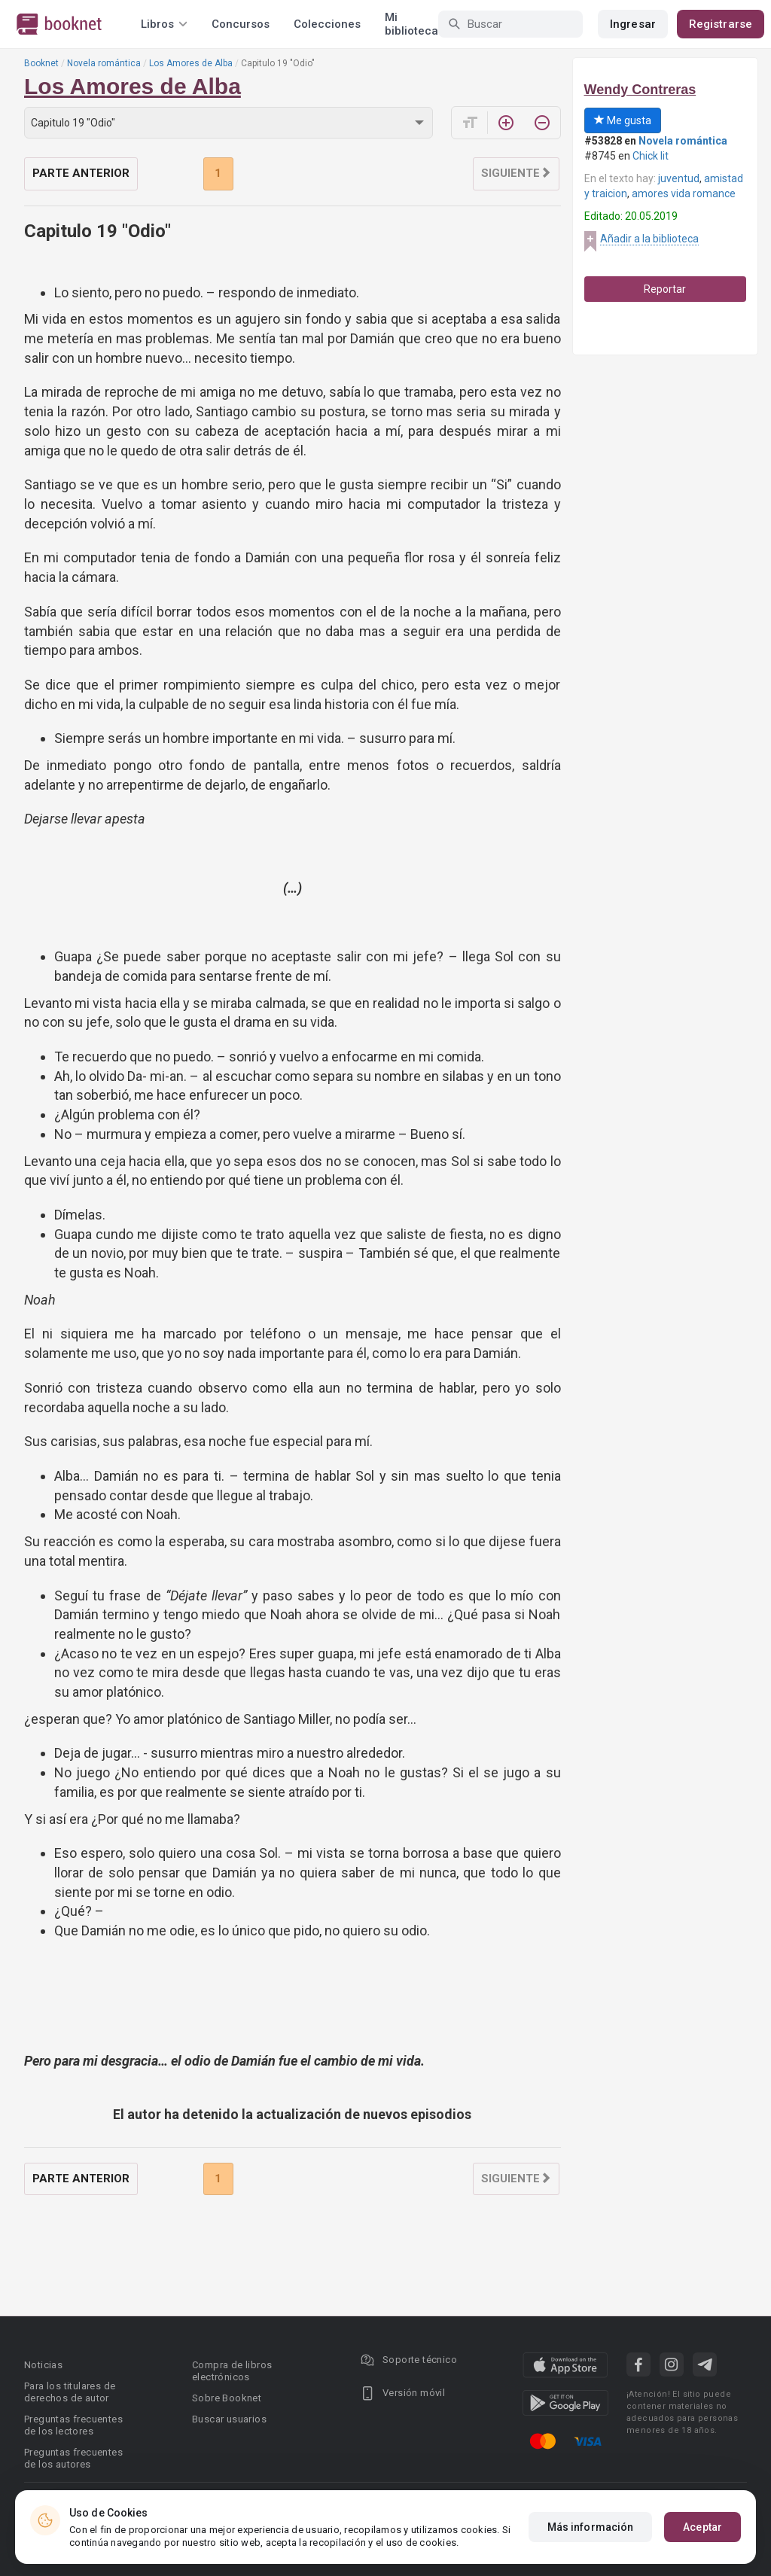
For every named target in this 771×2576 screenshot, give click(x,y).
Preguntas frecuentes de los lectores (73, 2425)
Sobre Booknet (226, 2398)
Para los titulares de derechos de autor (69, 2392)
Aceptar (702, 2527)
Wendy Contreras (640, 89)
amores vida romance (684, 193)
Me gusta (622, 120)
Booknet (41, 63)
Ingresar (633, 24)
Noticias (43, 2364)
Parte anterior (81, 173)
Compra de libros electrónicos (232, 2371)
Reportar (665, 289)
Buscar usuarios (229, 2419)
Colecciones (327, 24)
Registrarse (720, 24)
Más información (590, 2527)
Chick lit (650, 156)
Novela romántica (104, 63)
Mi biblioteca (411, 24)
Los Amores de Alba (191, 63)
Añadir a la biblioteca (649, 239)
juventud (678, 178)
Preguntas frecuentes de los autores (73, 2458)
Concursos (241, 24)
